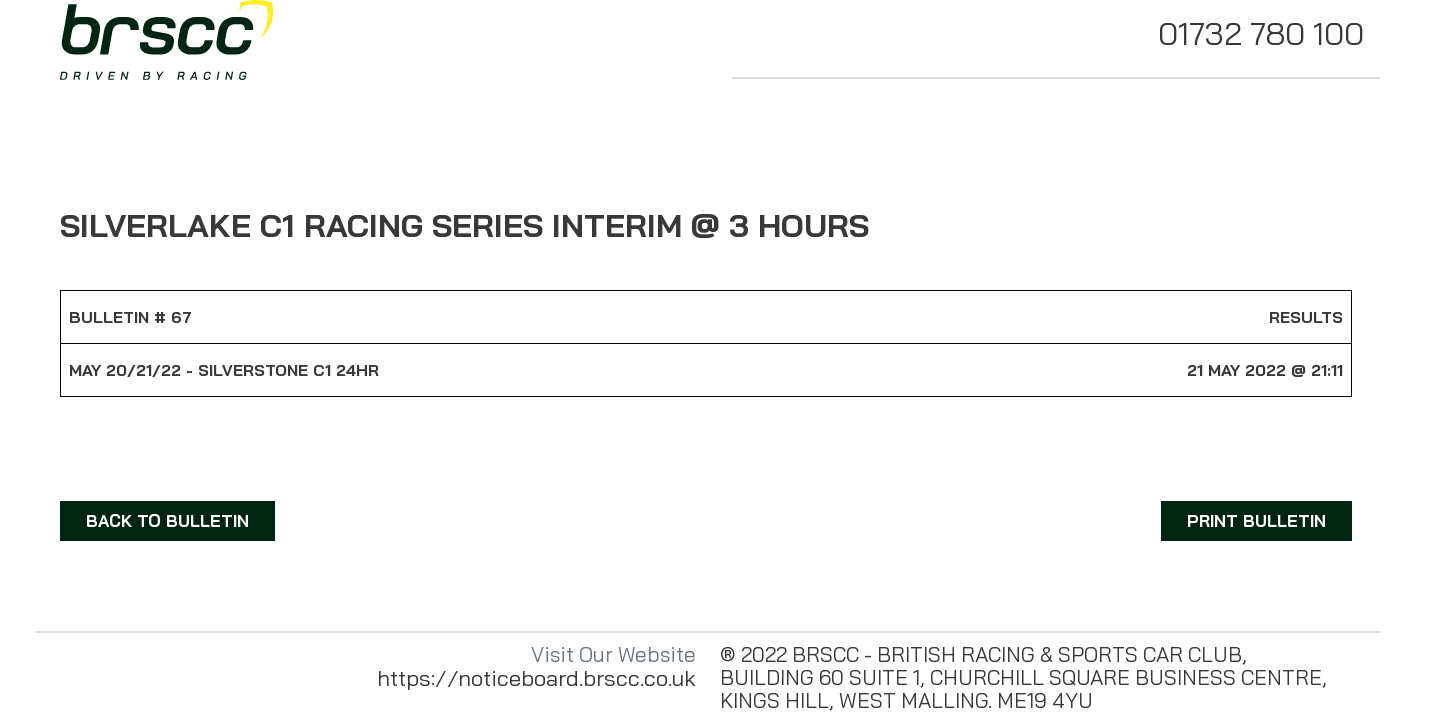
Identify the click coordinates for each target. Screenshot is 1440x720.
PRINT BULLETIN (1256, 520)
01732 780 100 (1261, 33)
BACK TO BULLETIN (167, 520)
